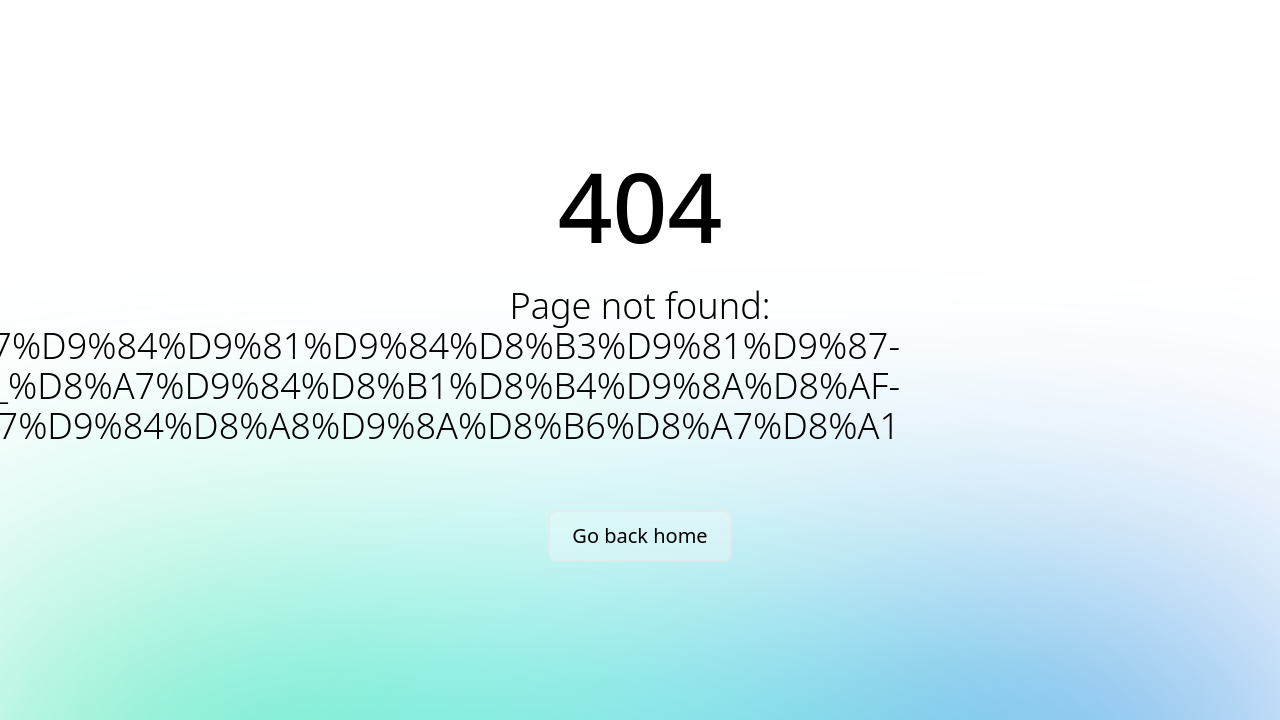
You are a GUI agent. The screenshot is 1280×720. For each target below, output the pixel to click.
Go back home (639, 535)
